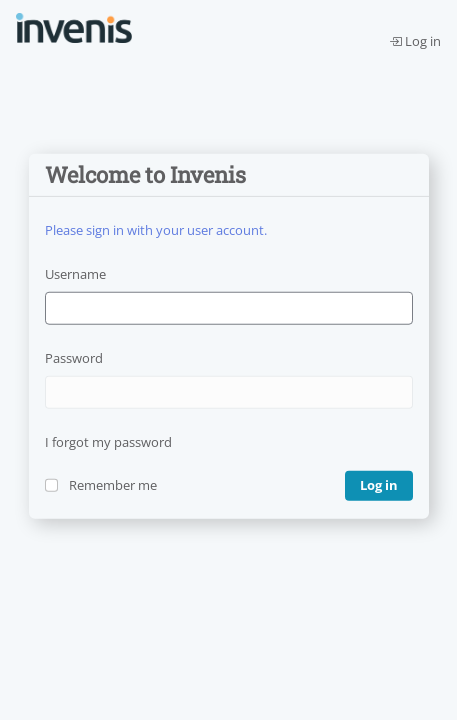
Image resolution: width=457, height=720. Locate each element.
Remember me (113, 485)
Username (75, 274)
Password (74, 358)
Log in (415, 41)
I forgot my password (108, 442)
